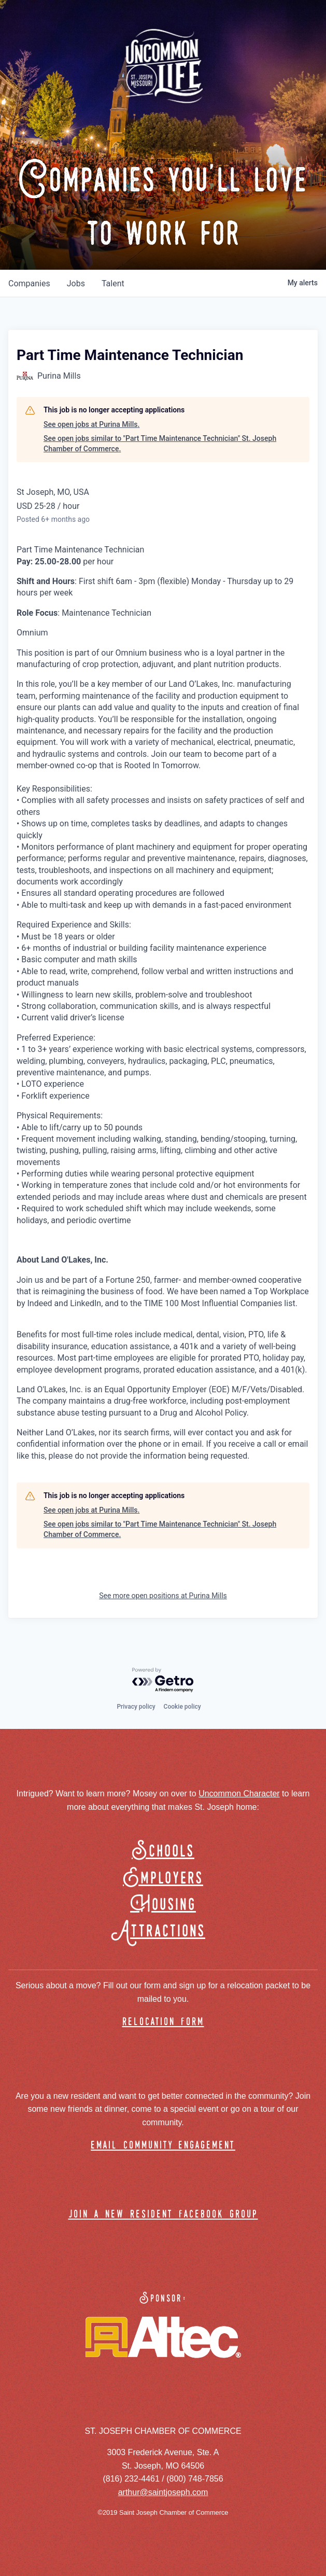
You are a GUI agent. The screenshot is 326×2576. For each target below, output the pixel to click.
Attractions (163, 1931)
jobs (76, 283)
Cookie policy (182, 1706)
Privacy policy (136, 1706)
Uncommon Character (239, 1793)
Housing (163, 1905)
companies (29, 283)
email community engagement (163, 2145)
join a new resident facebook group (163, 2214)
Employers (163, 1878)
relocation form (163, 2022)
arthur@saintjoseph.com (163, 2492)
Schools (163, 1851)
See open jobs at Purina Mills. (91, 424)
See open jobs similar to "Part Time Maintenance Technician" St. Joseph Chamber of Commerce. (160, 443)
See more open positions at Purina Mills (163, 1595)
